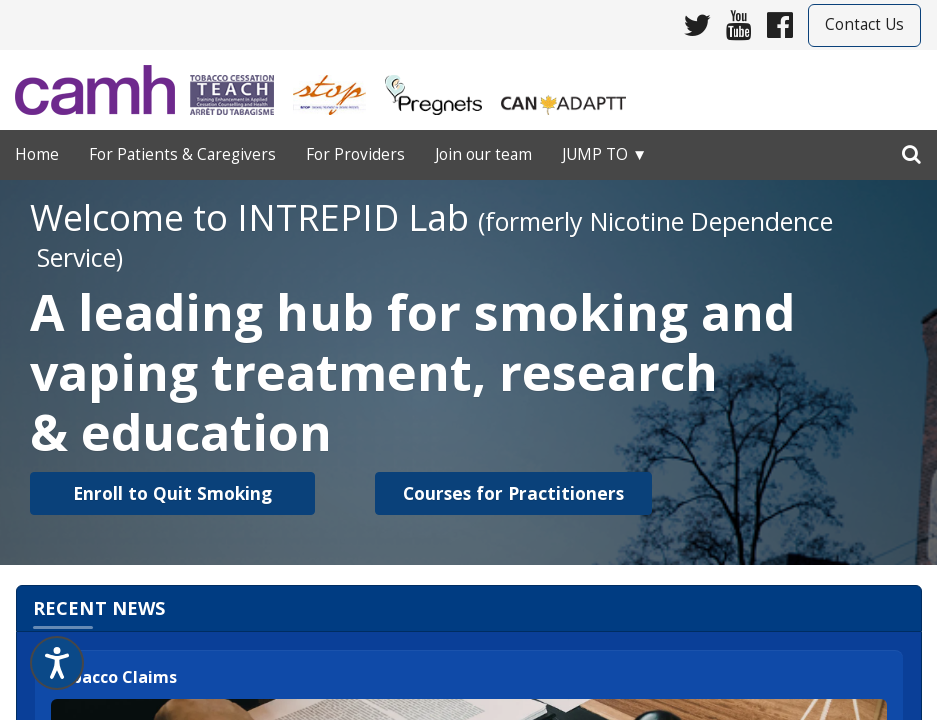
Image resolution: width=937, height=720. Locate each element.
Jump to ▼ (604, 154)
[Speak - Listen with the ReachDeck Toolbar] (57, 663)
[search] (911, 150)
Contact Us (864, 24)
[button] (172, 493)
